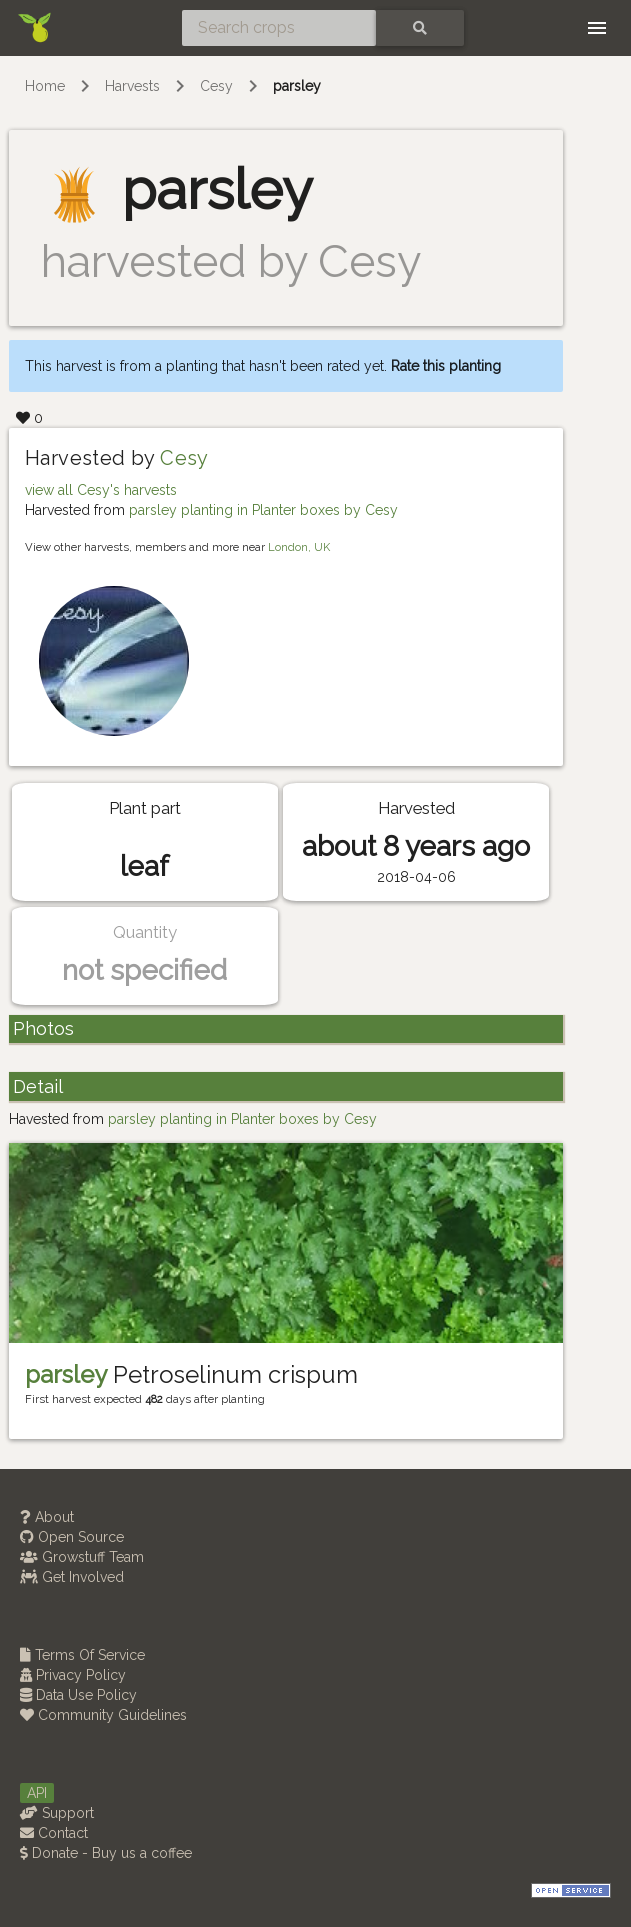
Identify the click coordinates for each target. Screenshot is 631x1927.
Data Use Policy (78, 1695)
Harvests (132, 86)
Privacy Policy (73, 1675)
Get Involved (72, 1577)
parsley (297, 86)
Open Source (72, 1537)
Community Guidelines (103, 1715)
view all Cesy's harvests (101, 490)
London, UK (299, 547)
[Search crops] (279, 28)
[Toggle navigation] (597, 28)
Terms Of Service (82, 1655)
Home (45, 86)
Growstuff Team (82, 1557)
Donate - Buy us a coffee (106, 1853)
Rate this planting (446, 366)
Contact (54, 1833)
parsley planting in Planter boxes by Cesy (263, 510)
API (37, 1793)
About (47, 1517)
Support (57, 1813)
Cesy (216, 86)
